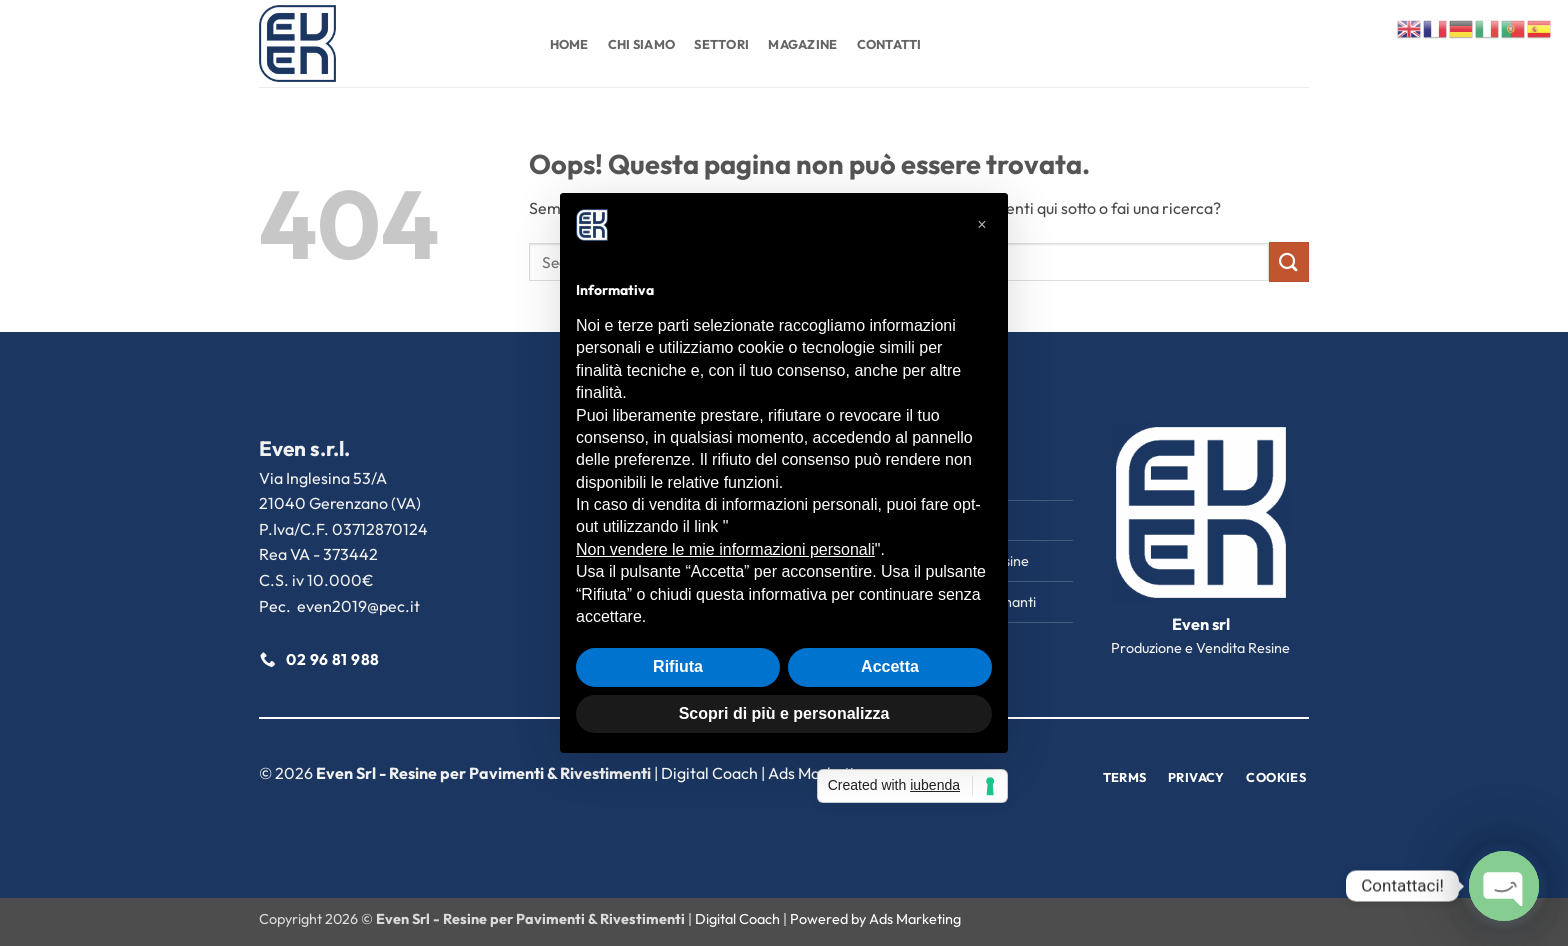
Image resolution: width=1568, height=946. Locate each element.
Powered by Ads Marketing (875, 919)
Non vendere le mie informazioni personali (725, 549)
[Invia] (1289, 261)
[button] (982, 225)
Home (569, 44)
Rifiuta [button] (678, 666)
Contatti (889, 44)
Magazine (802, 44)
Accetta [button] (890, 666)
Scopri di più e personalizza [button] (784, 713)
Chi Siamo (641, 44)
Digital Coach (709, 773)
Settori (721, 44)
